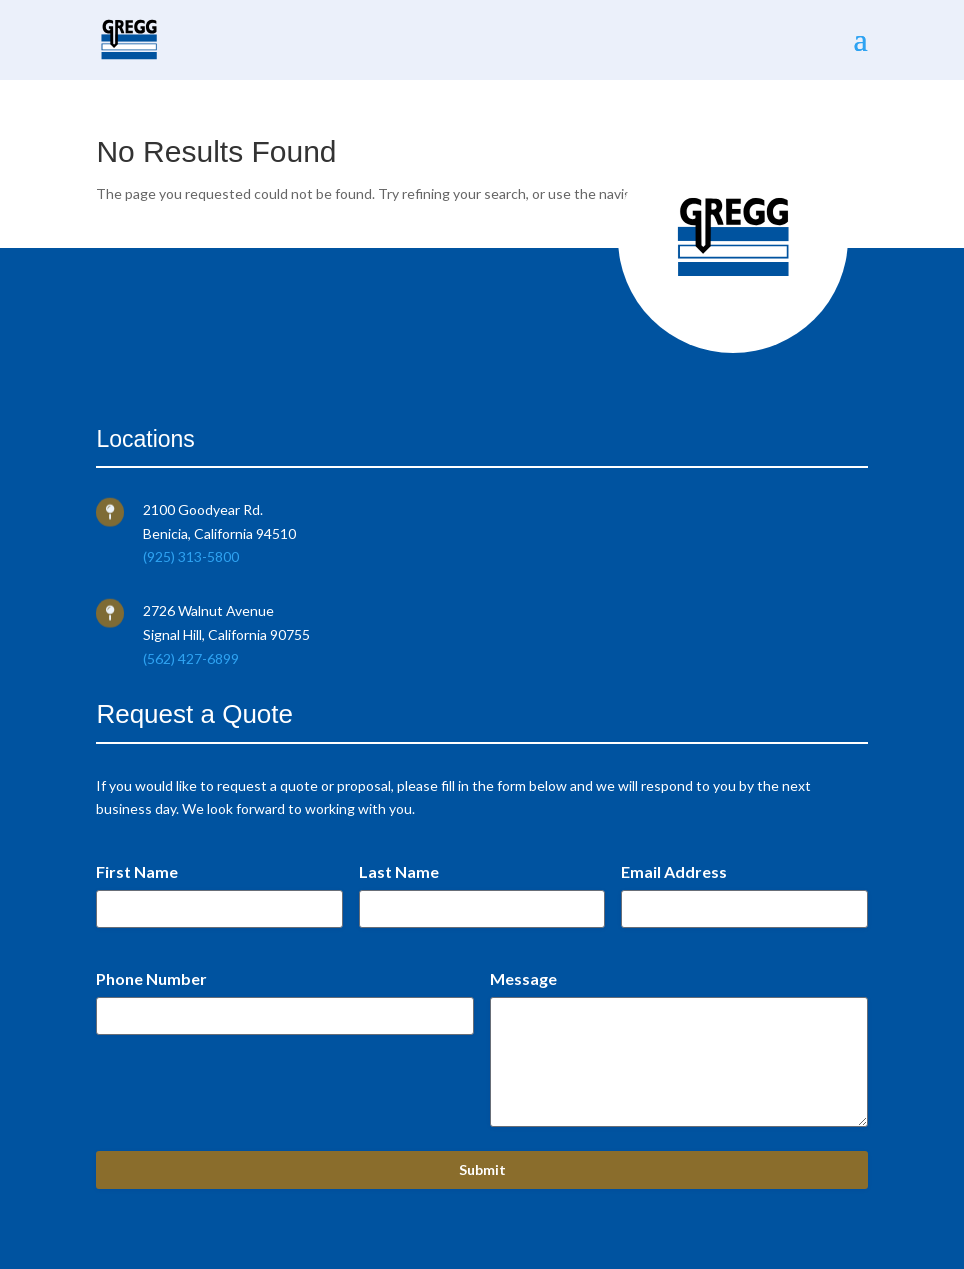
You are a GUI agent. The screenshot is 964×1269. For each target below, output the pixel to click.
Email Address (674, 871)
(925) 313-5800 (191, 556)
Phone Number (151, 978)
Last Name (399, 871)
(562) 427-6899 (191, 658)
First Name (137, 871)
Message (523, 978)
